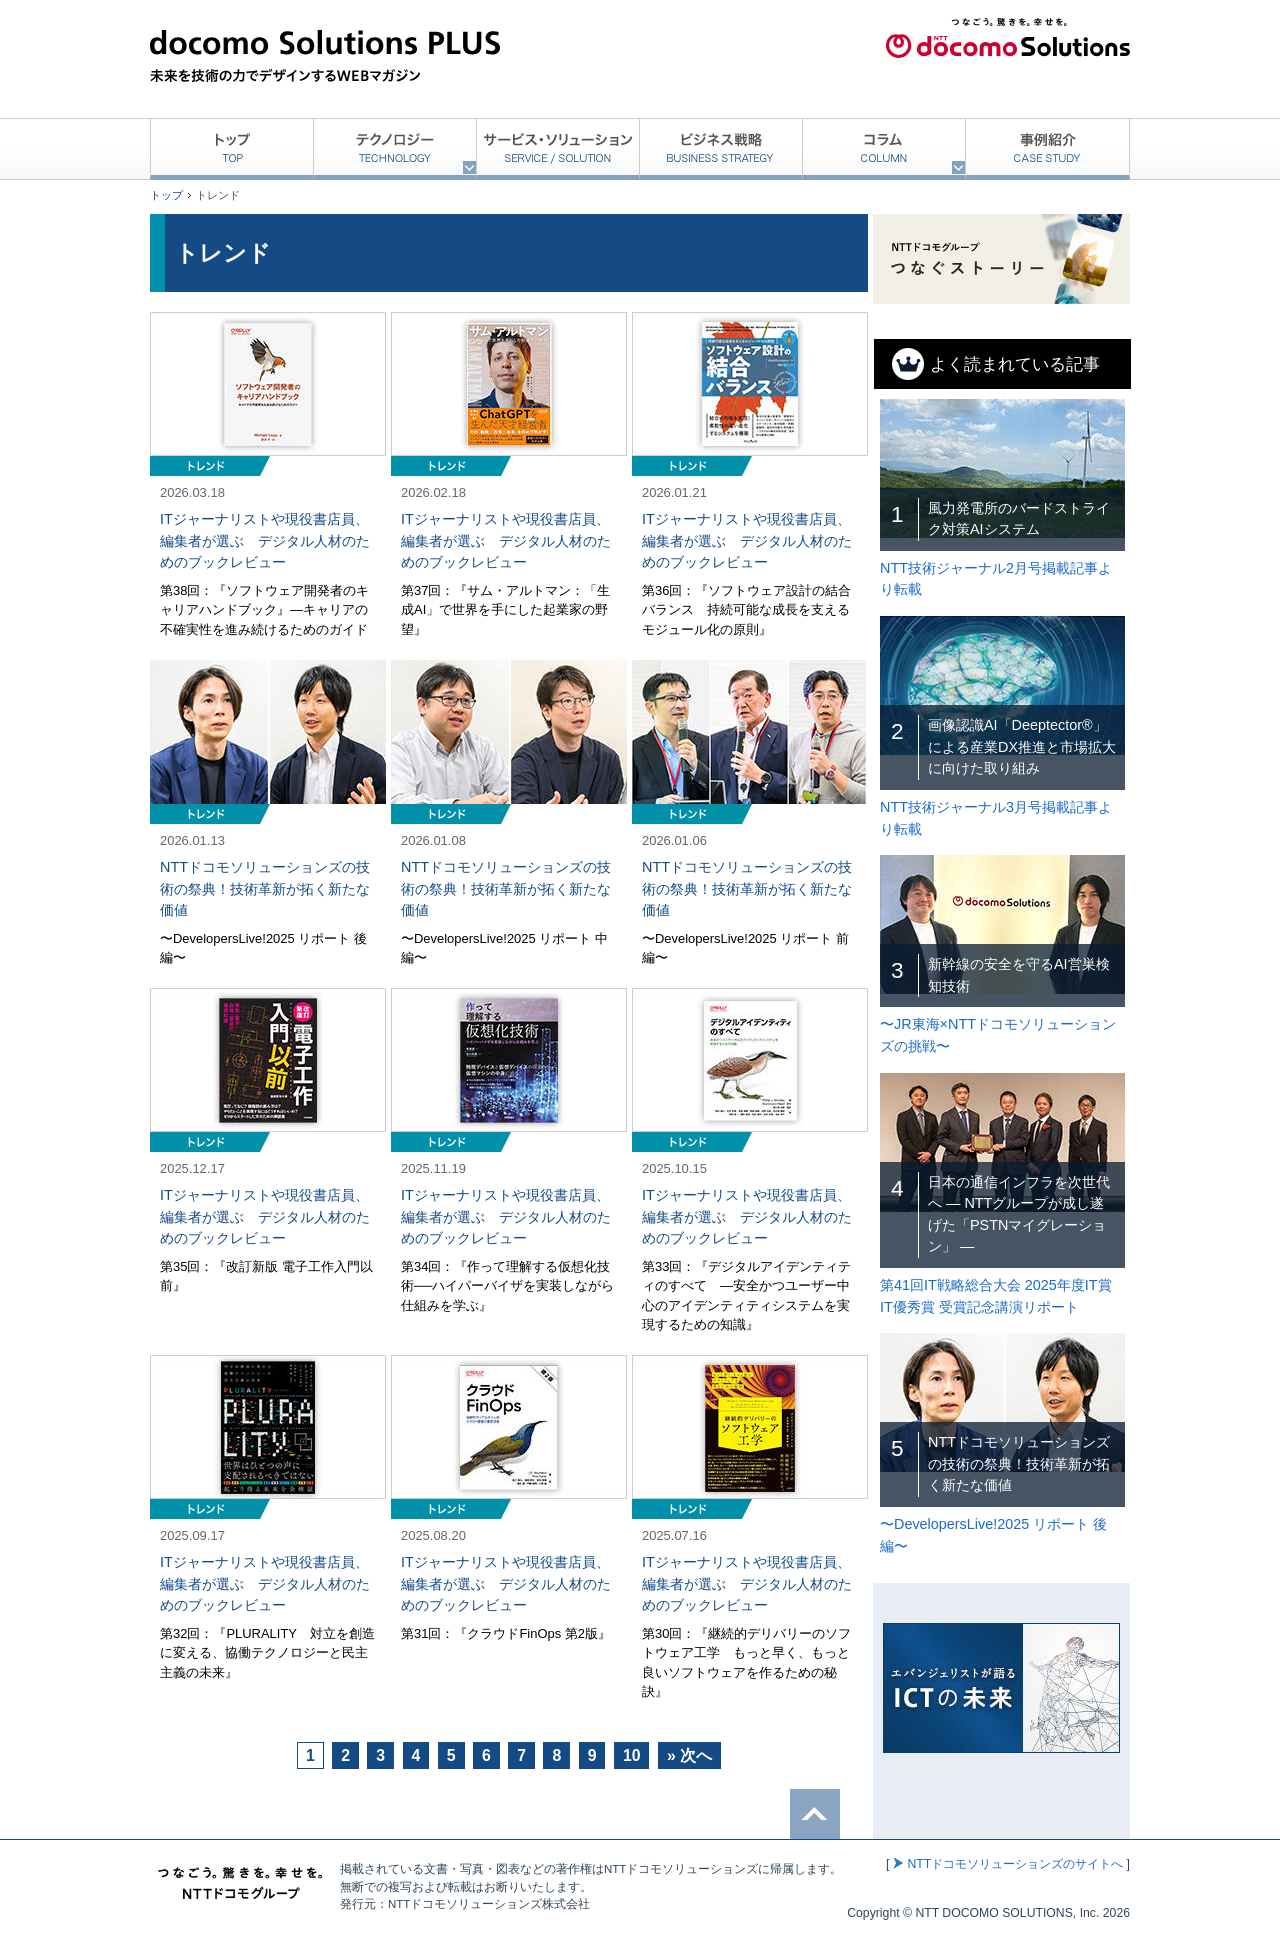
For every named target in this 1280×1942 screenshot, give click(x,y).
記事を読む (268, 476)
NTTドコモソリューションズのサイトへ (1015, 1864)
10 (632, 1755)
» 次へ (689, 1755)
